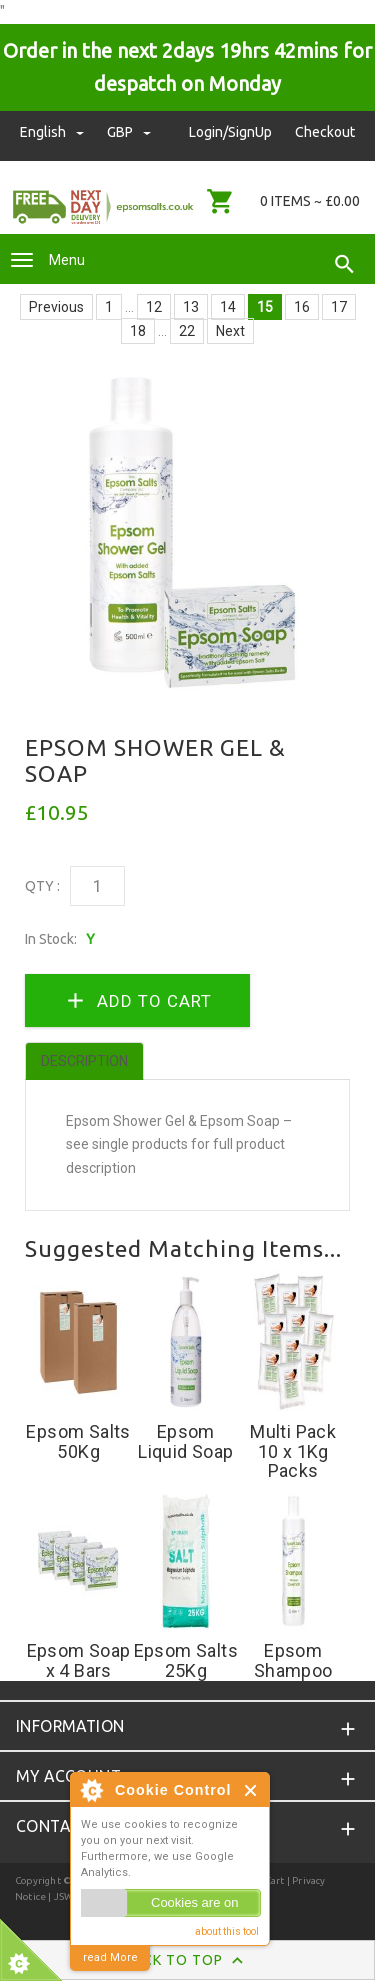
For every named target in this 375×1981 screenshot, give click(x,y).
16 (302, 307)
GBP (129, 132)
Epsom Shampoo (293, 1660)
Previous (56, 307)
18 (138, 331)
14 (228, 307)
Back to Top (187, 1961)
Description (84, 1061)
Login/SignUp (230, 132)
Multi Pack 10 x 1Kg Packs (293, 1451)
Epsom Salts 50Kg (78, 1441)
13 (191, 307)
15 (265, 307)
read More (110, 1957)
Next (230, 331)
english (53, 132)
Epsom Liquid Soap (185, 1441)
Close (251, 1790)
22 (187, 331)
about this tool (227, 1931)
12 (154, 307)
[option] (187, 532)
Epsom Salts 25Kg (186, 1660)
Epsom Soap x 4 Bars (79, 1660)
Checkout (325, 132)
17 (339, 307)
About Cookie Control (91, 1790)
